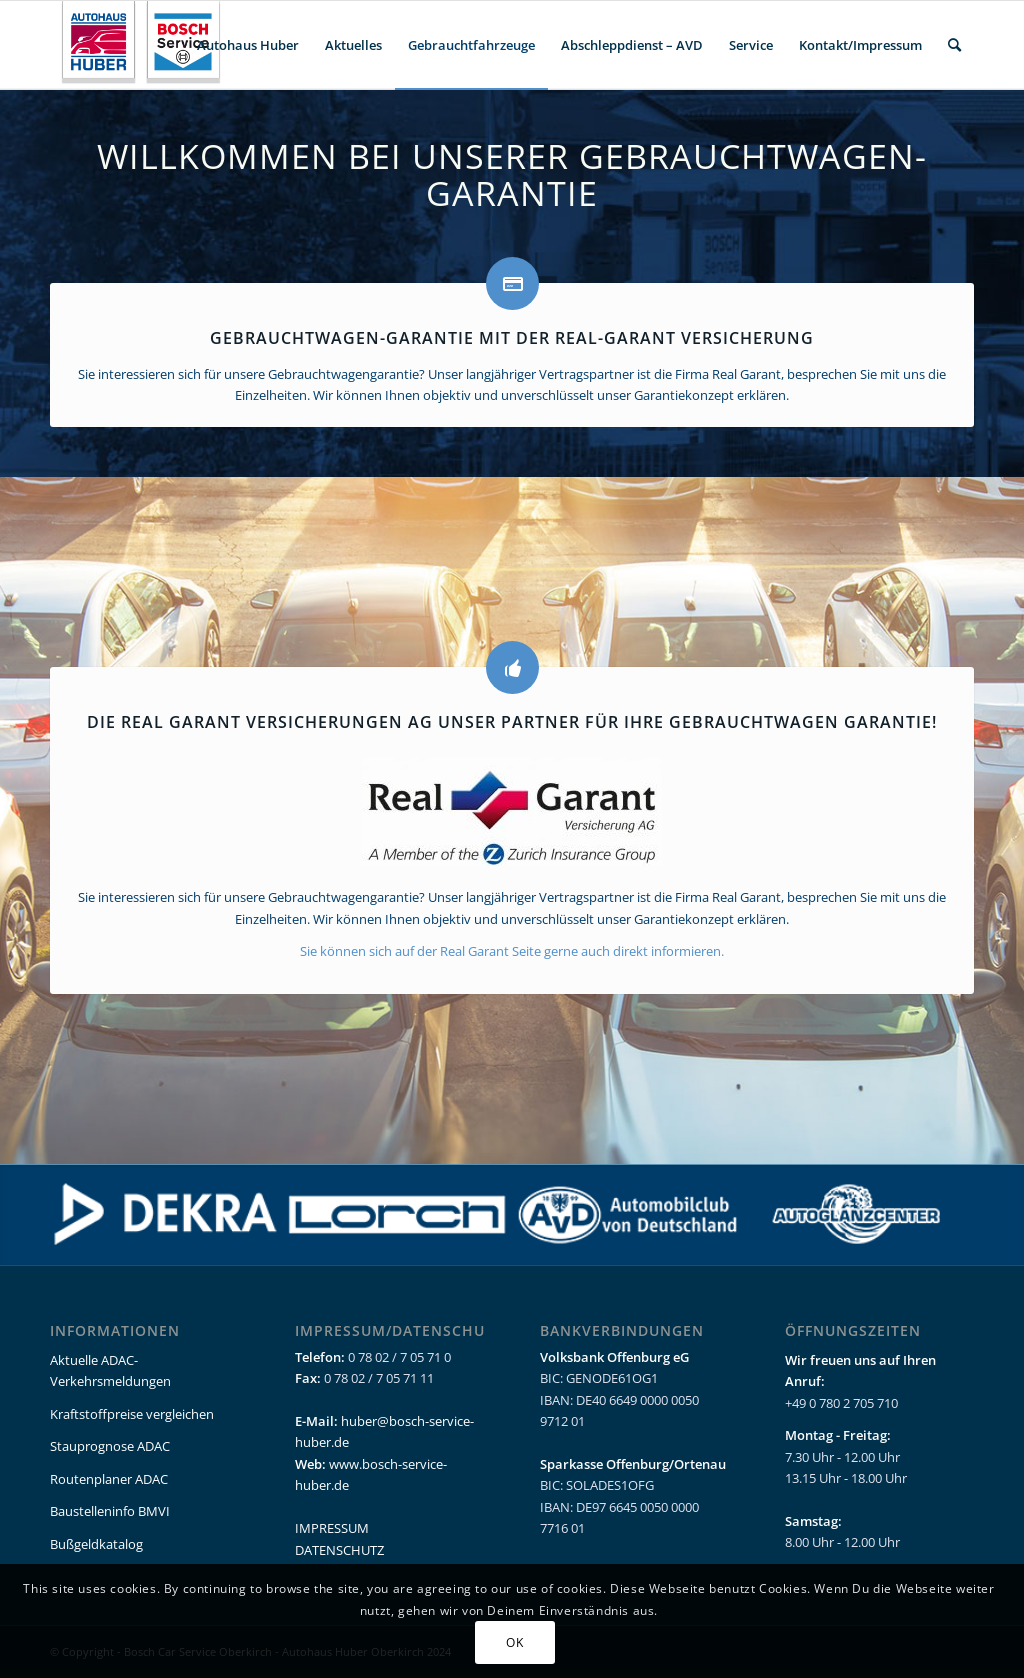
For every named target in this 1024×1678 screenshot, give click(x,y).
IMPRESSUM (332, 1528)
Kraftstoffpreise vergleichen (132, 1414)
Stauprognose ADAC (110, 1446)
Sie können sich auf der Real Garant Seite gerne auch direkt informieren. (512, 951)
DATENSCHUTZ (339, 1550)
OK (514, 1642)
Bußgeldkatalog (96, 1544)
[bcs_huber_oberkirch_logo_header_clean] (146, 45)
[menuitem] (248, 45)
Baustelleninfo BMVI (110, 1511)
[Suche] (954, 45)
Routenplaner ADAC (109, 1479)
